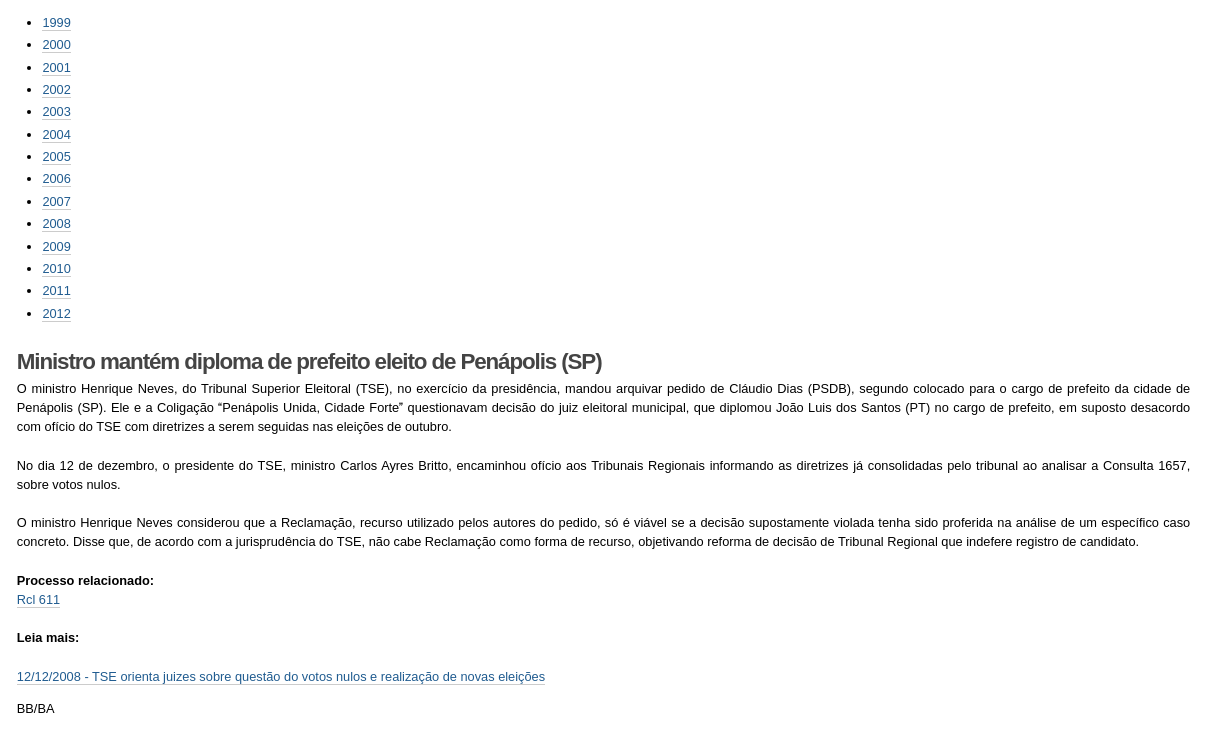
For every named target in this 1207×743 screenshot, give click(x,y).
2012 (56, 313)
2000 (56, 44)
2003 (56, 111)
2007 (56, 201)
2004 (56, 134)
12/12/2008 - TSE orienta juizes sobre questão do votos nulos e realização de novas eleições (281, 676)
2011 (56, 290)
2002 (56, 89)
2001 (56, 67)
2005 (56, 156)
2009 (56, 246)
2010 (56, 268)
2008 (56, 223)
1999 (56, 22)
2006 (56, 178)
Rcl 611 (38, 599)
